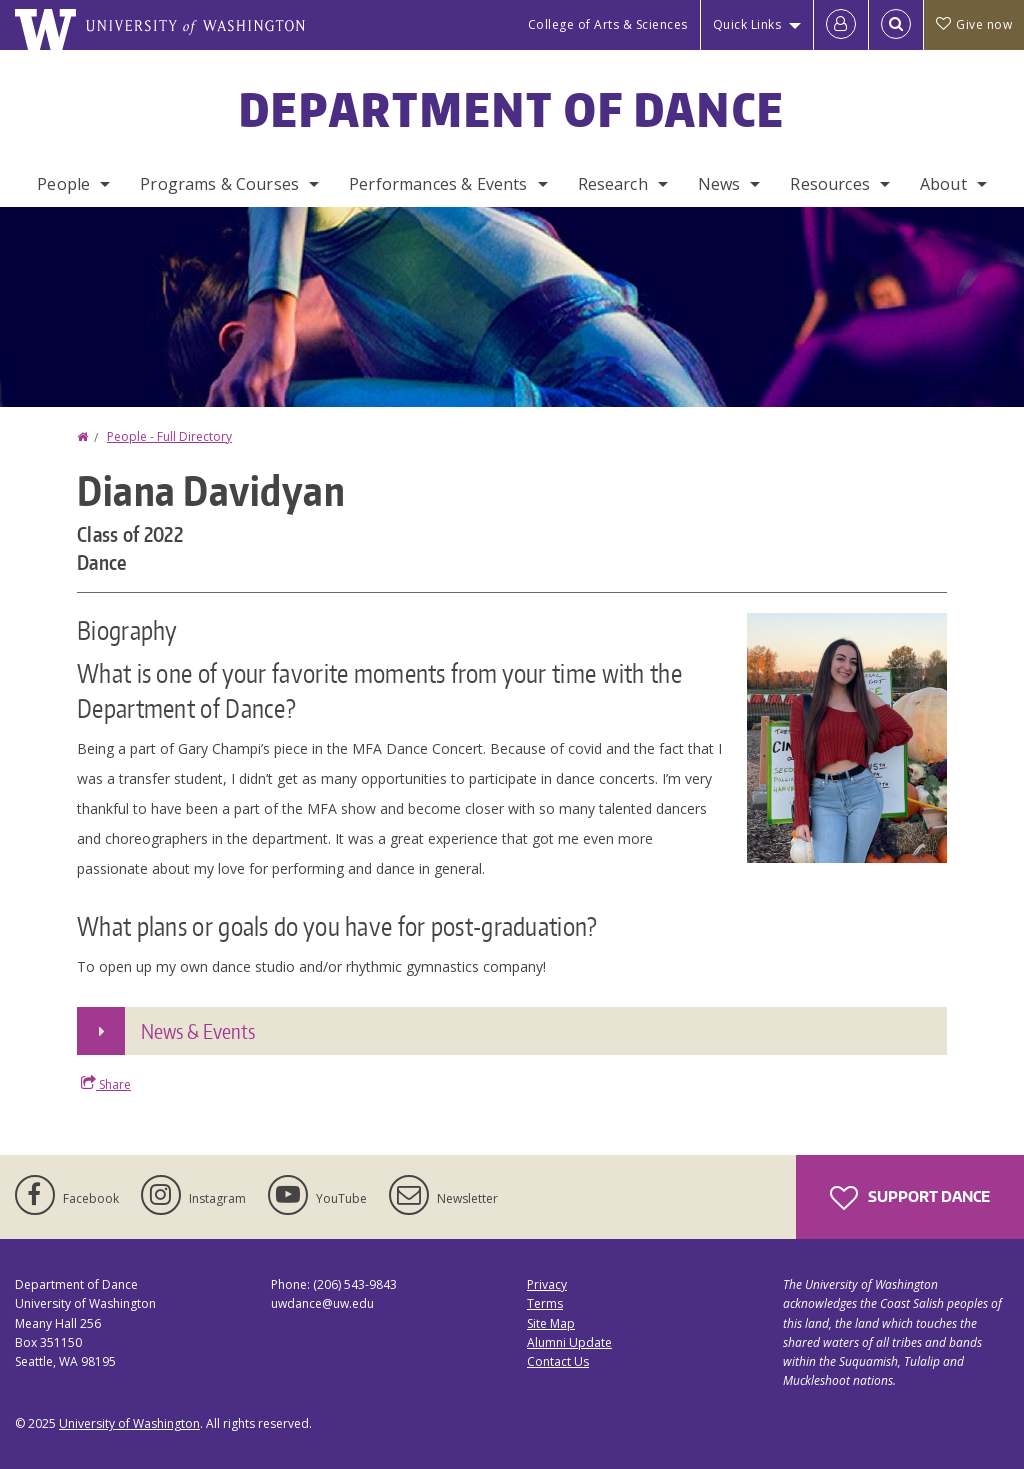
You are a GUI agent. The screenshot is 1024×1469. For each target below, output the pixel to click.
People (63, 184)
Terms (545, 1303)
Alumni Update (569, 1342)
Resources (829, 184)
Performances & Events (438, 184)
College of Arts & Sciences (608, 24)
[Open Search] (896, 25)
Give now (974, 24)
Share (106, 1084)
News (719, 184)
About (943, 184)
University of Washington (129, 1423)
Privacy (547, 1284)
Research (613, 184)
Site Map (551, 1323)
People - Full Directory (169, 436)
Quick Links (747, 24)
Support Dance (910, 1198)
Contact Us (558, 1361)
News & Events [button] (198, 1031)
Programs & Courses (219, 184)
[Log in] (841, 25)
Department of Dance (512, 109)
